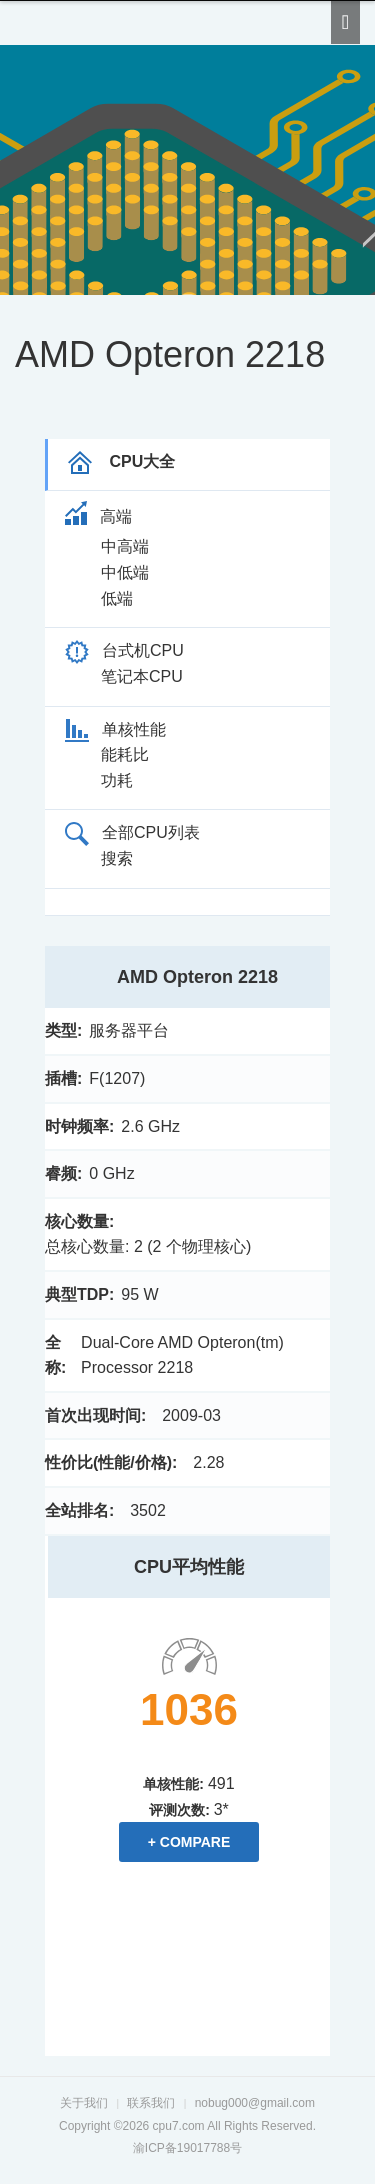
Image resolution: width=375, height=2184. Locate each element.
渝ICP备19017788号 (187, 2148)
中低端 (125, 572)
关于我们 (84, 2103)
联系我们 (151, 2103)
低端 (117, 598)
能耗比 (125, 754)
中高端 (125, 546)
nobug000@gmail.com (255, 2103)
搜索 (117, 858)
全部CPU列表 (132, 832)
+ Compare (189, 1842)
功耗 (117, 780)
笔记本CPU (142, 676)
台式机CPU (124, 650)
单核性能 (115, 729)
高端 (98, 516)
